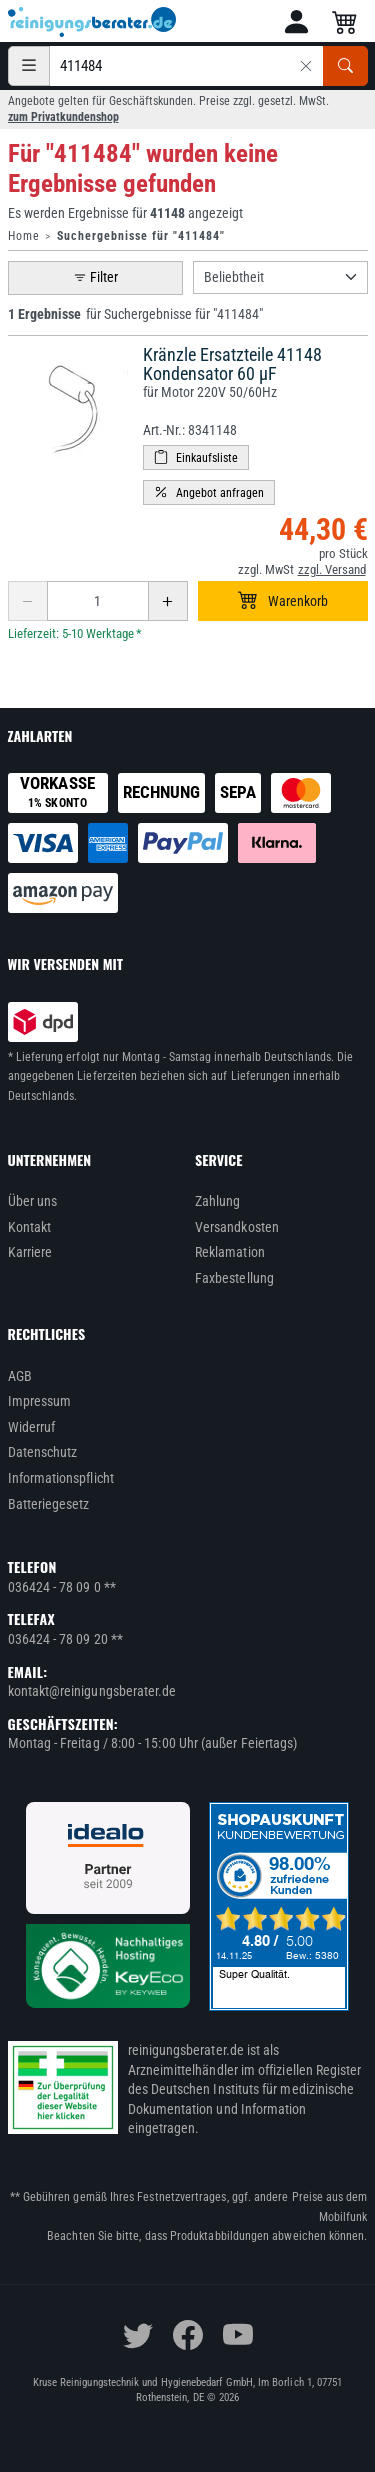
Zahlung (218, 1201)
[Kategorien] (29, 66)
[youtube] (238, 2335)
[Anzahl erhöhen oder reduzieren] (98, 601)
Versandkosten (237, 1227)
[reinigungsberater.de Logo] (93, 22)
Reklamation (230, 1252)
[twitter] (138, 2335)
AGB (20, 1376)
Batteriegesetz (49, 1504)
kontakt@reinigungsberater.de (92, 1691)
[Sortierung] (280, 277)
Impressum (40, 1401)
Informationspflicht (61, 1478)
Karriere (30, 1252)
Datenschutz (43, 1452)
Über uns (33, 1201)
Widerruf (32, 1427)
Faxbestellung (234, 1278)
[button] (296, 21)
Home (24, 236)
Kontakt (30, 1227)
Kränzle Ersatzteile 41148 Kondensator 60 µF (232, 364)
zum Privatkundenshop (63, 117)
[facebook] (188, 2335)
